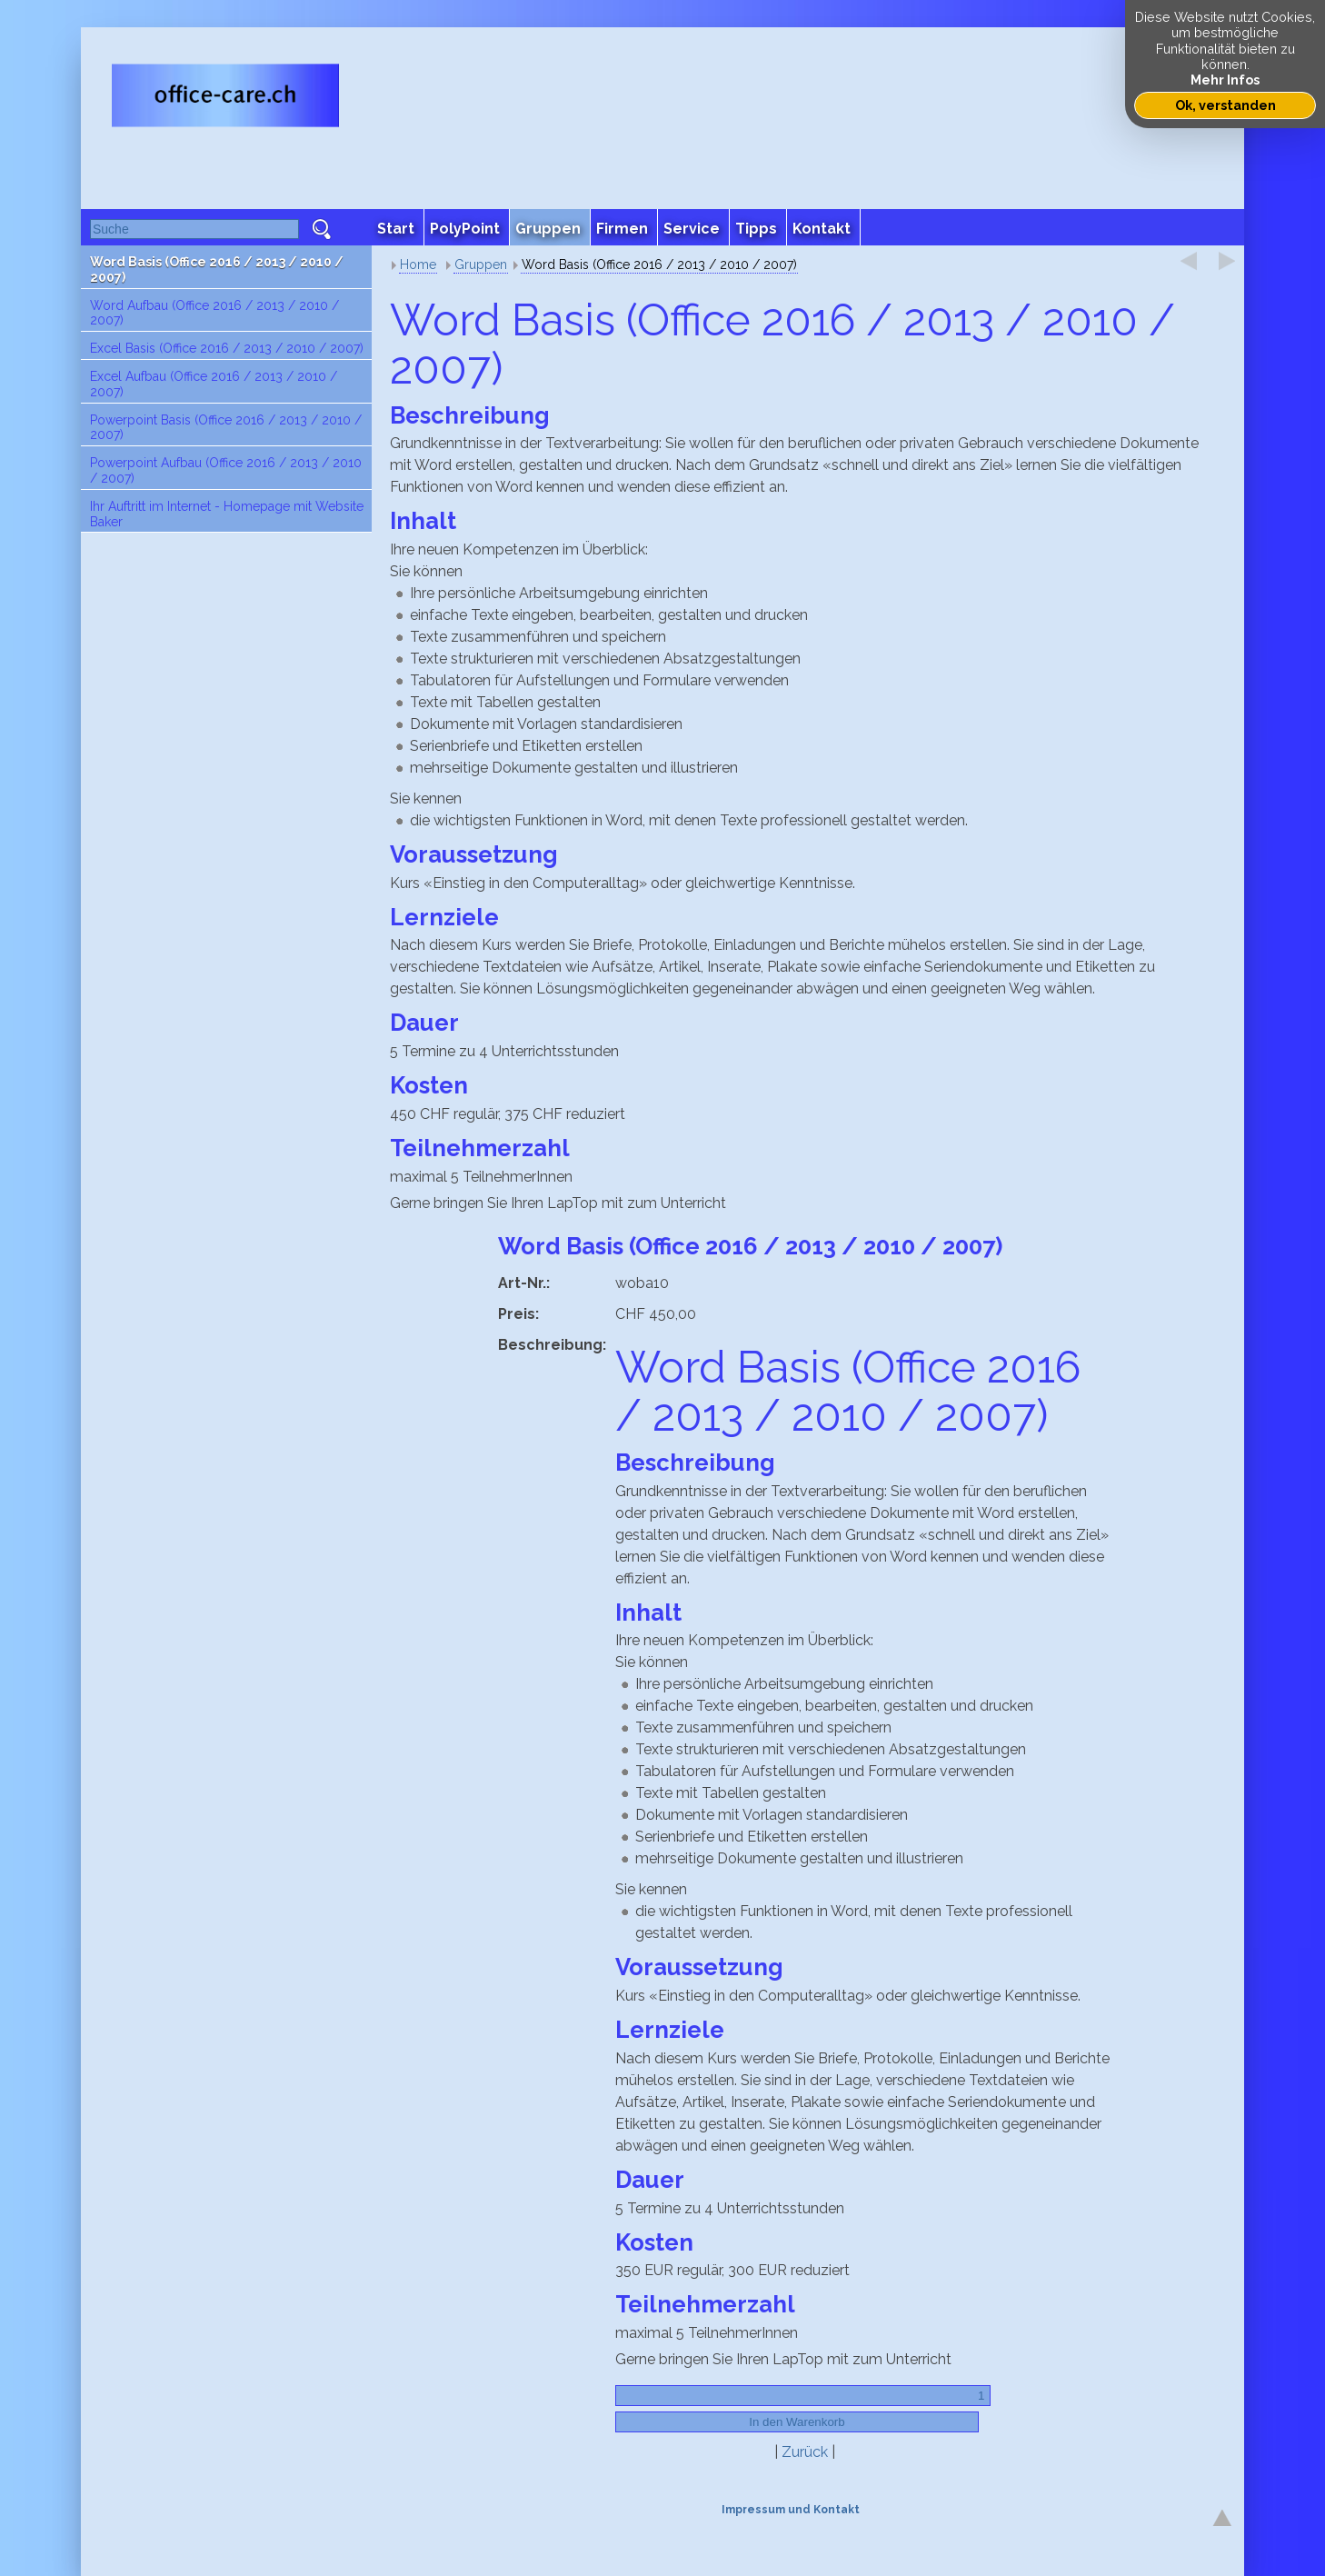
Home (418, 264)
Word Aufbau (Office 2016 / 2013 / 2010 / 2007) (214, 313)
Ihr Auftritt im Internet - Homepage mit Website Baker (227, 514)
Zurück (805, 2452)
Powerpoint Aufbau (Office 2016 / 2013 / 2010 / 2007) (226, 470)
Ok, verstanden (1225, 105)
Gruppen (480, 264)
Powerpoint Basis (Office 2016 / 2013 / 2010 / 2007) (226, 428)
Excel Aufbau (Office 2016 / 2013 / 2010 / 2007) (213, 384)
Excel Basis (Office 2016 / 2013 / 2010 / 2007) (227, 348)
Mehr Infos (1225, 79)
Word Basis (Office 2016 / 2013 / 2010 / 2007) (217, 270)
